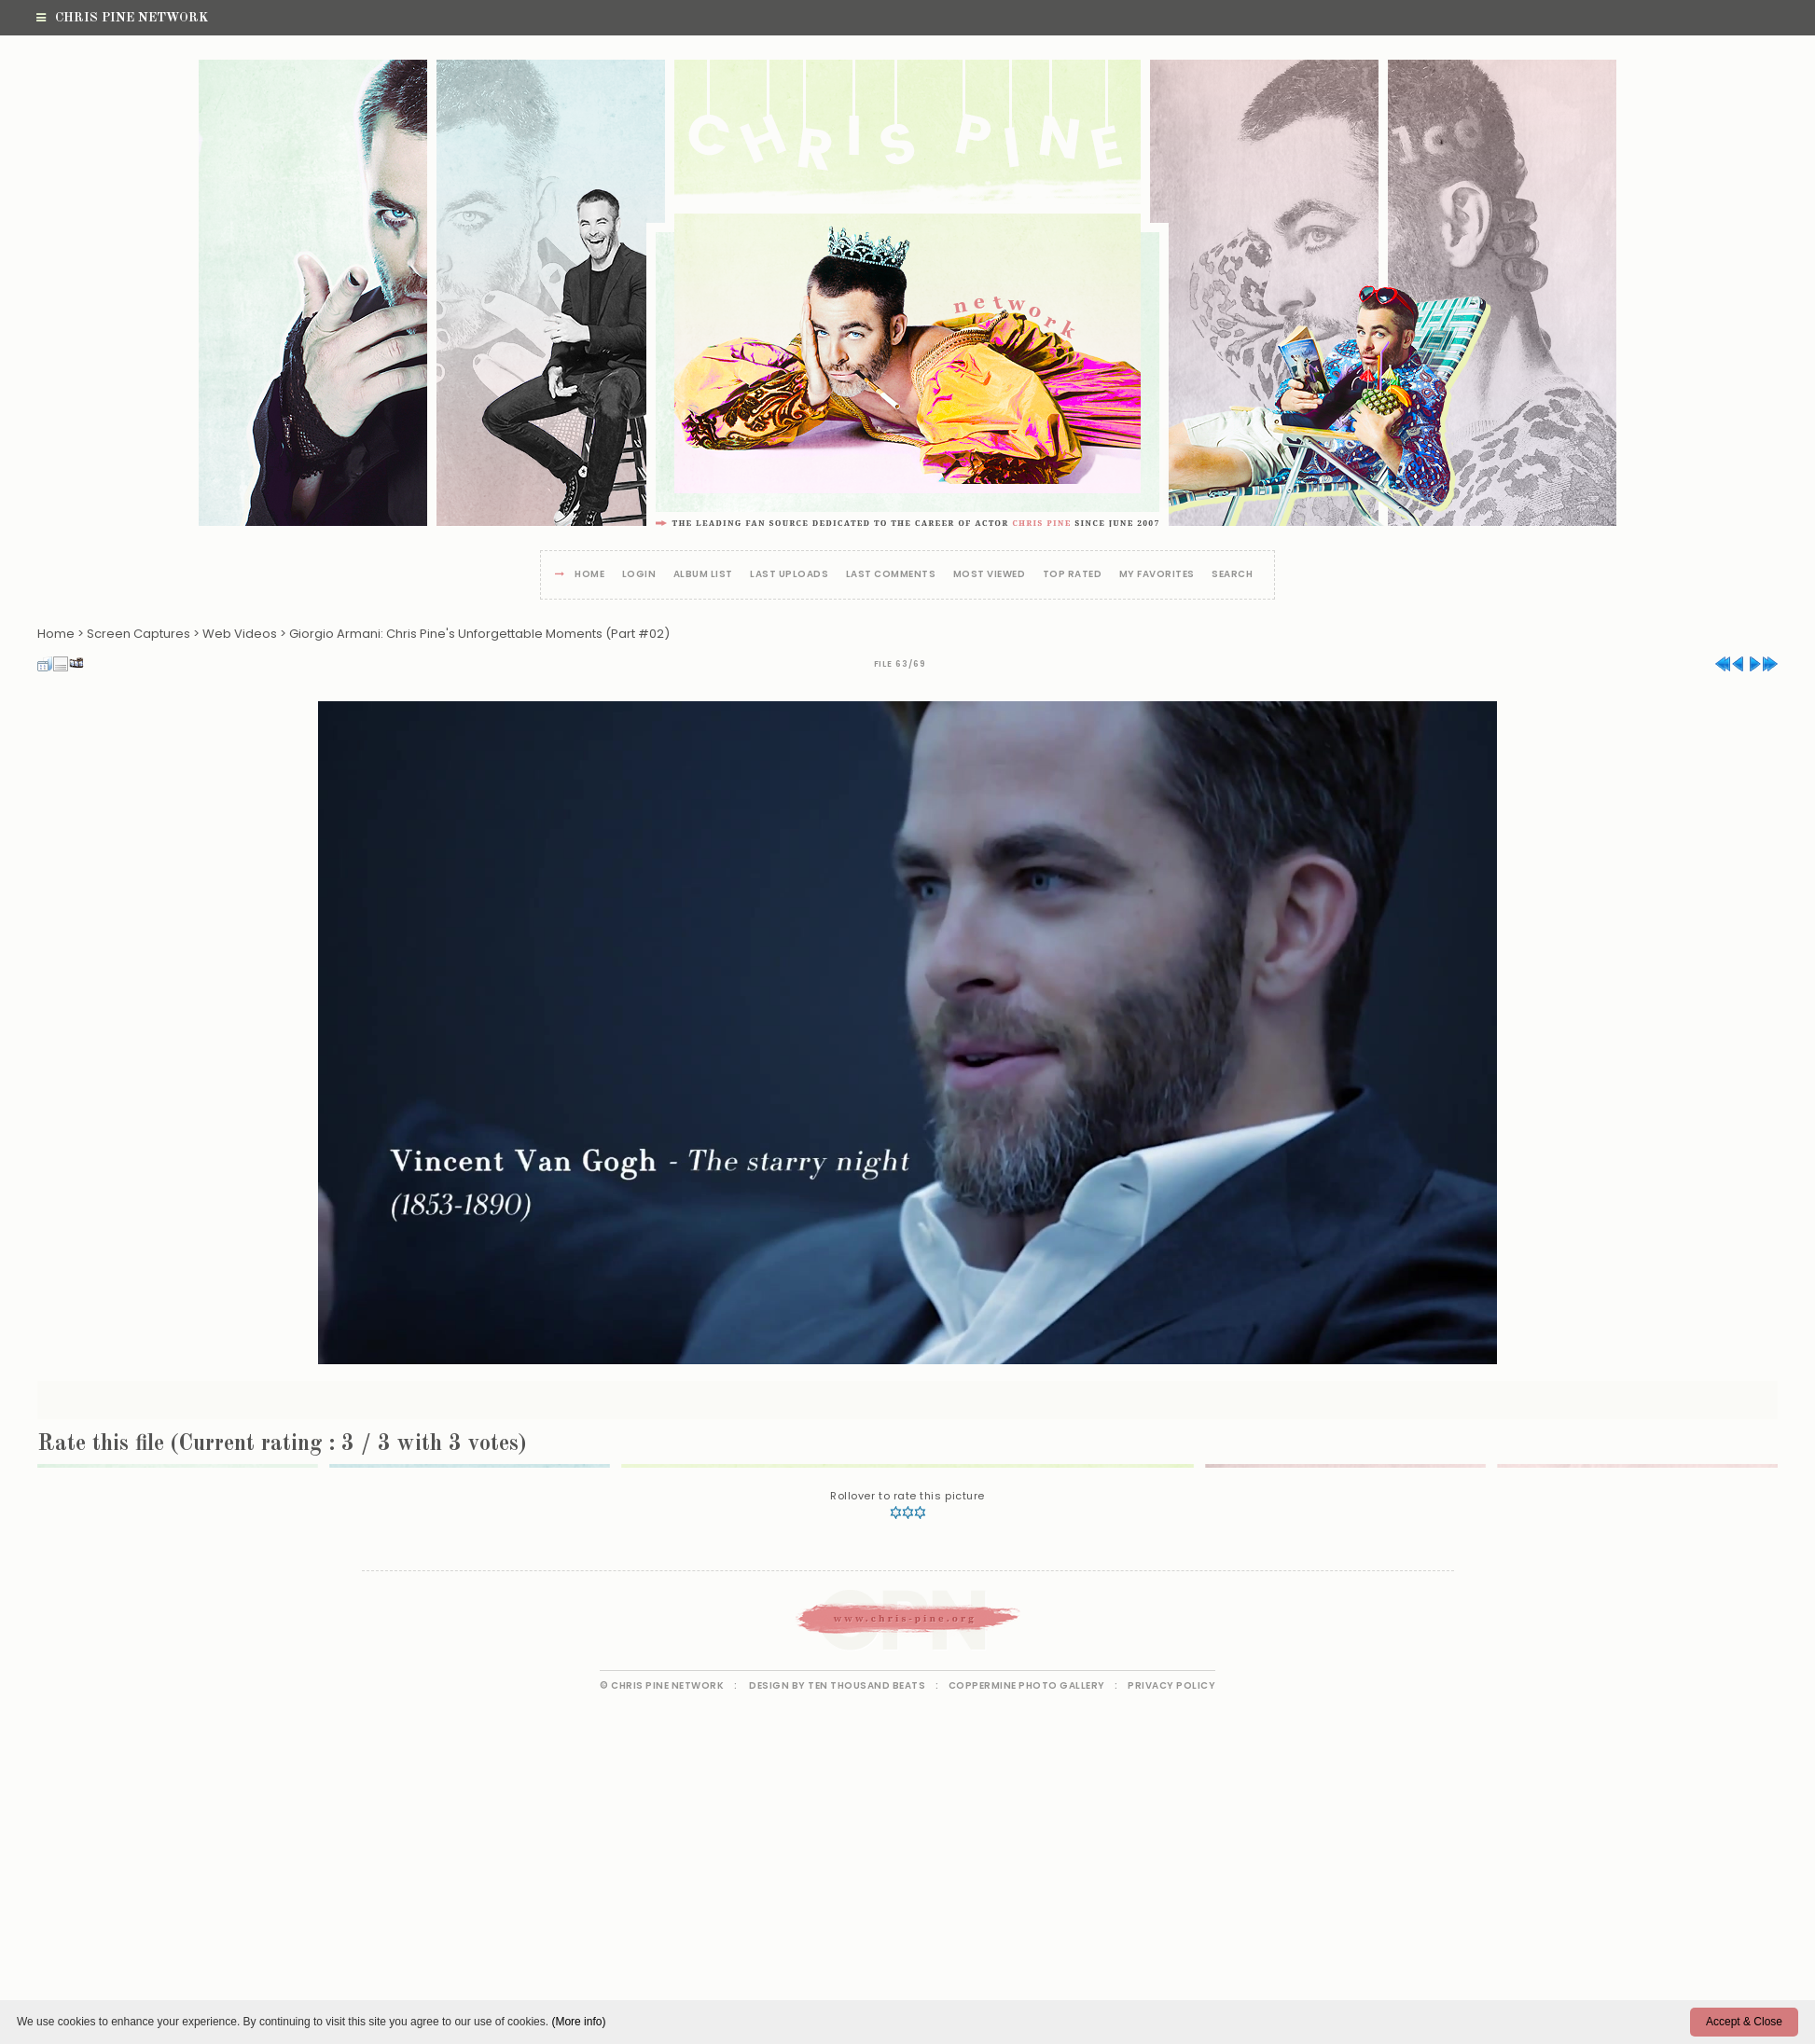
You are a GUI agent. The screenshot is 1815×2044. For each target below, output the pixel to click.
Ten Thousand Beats (866, 1685)
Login (639, 575)
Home (589, 575)
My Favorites (1157, 575)
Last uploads (789, 575)
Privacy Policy (1171, 1685)
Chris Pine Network (122, 17)
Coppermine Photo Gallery (1027, 1685)
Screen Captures (138, 633)
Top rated (1072, 575)
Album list (703, 575)
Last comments (891, 575)
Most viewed (989, 575)
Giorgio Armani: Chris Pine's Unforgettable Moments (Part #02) (479, 633)
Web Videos (239, 633)
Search (1232, 575)
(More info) (578, 2021)
